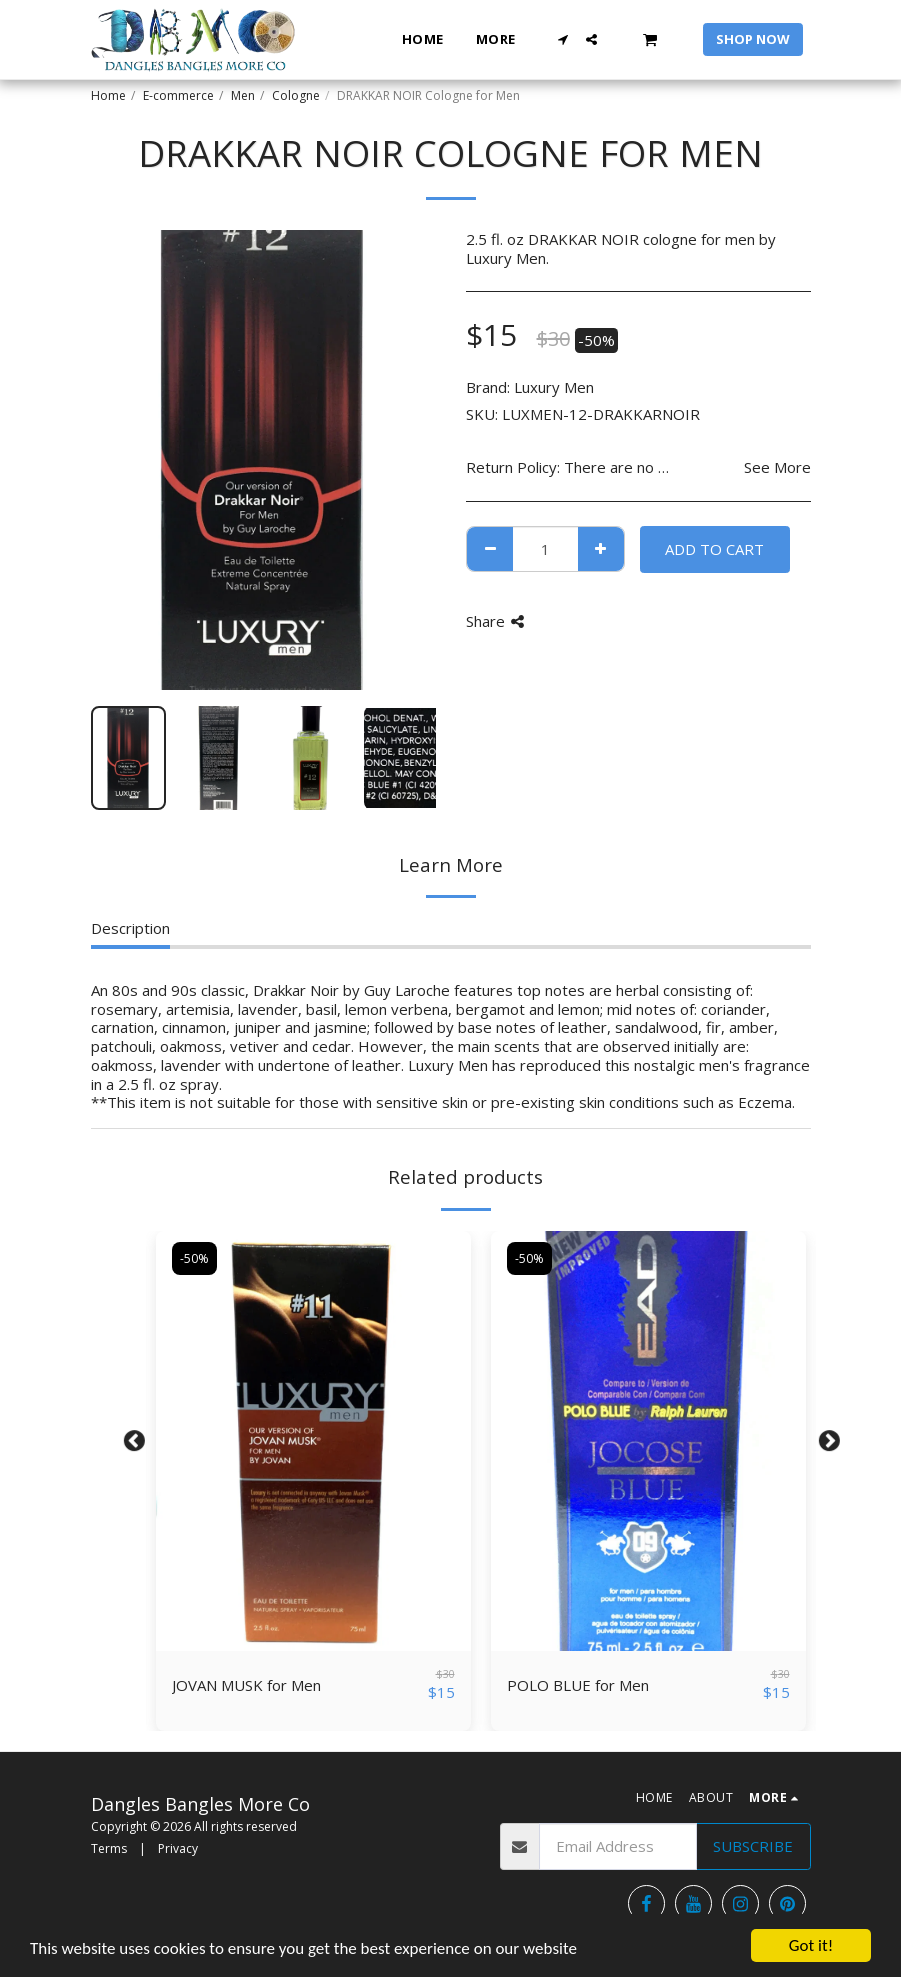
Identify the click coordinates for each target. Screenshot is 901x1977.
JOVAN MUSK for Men (246, 1685)
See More (777, 467)
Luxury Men (554, 387)
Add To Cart (714, 549)
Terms (109, 1848)
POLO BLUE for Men (578, 1685)
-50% (194, 1258)
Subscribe (753, 1846)
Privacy (178, 1848)
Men (243, 95)
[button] (562, 39)
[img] (313, 1441)
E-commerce (178, 95)
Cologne (296, 95)
